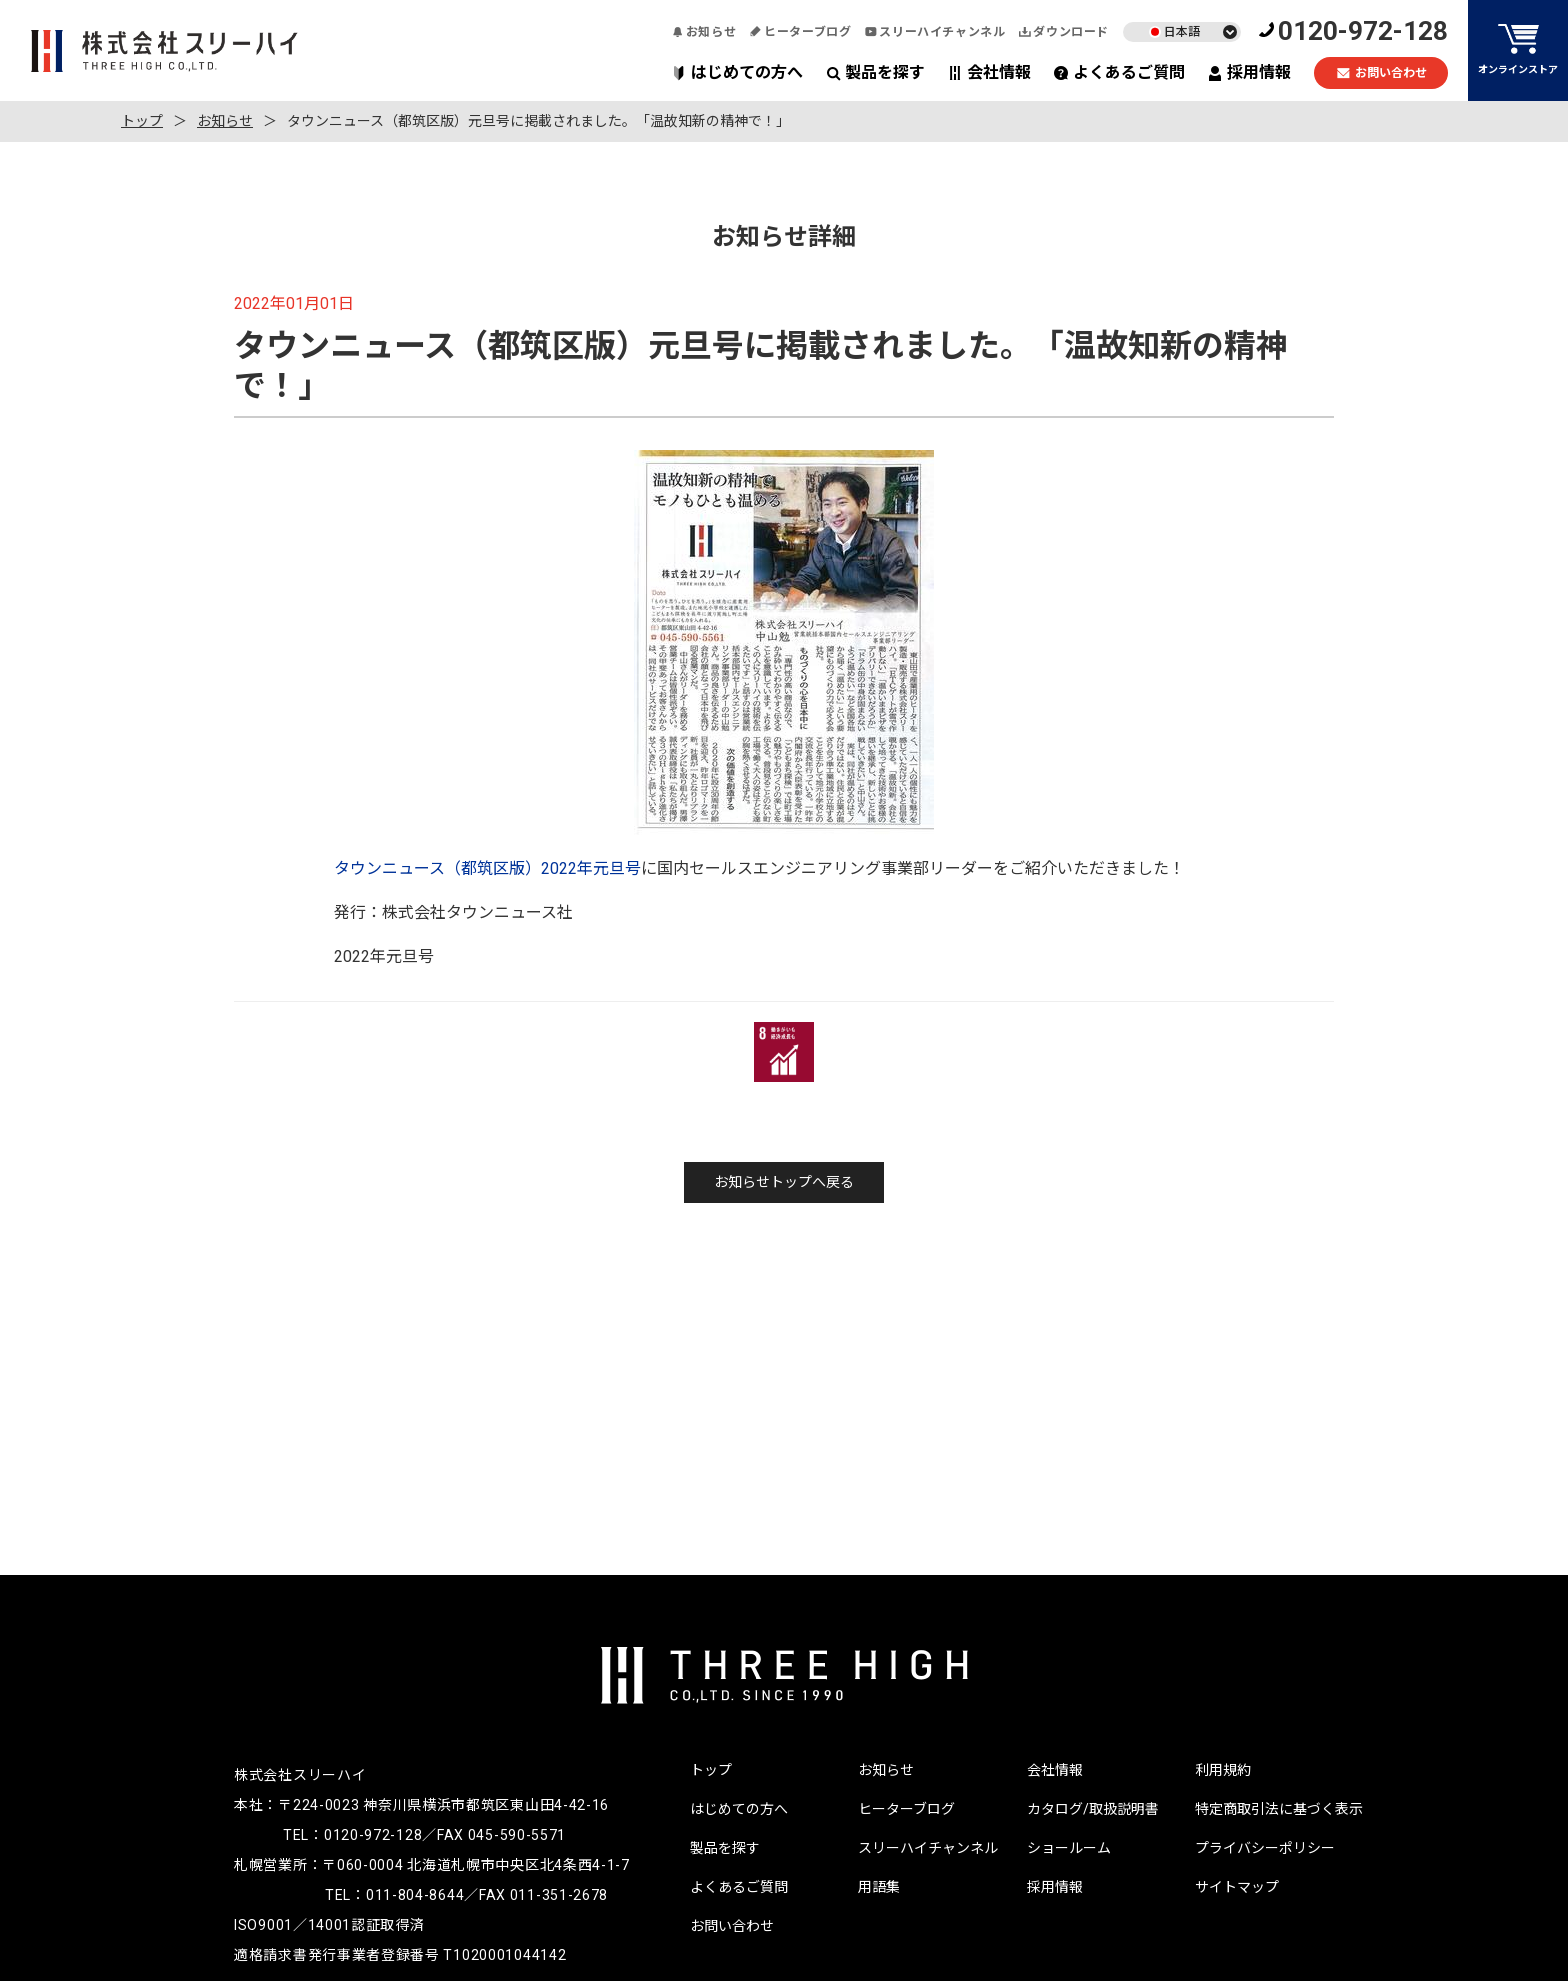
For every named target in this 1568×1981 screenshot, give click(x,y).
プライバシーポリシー (1265, 1848)
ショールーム (1069, 1848)
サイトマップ (1237, 1887)
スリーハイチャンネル (935, 32)
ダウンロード (1064, 32)
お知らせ (704, 32)
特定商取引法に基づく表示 (1279, 1809)
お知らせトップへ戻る (784, 1182)
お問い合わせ (1381, 73)
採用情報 (1249, 72)
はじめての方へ (737, 72)
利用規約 (1223, 1770)
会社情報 (989, 72)
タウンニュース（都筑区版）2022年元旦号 (487, 868)
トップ (142, 121)
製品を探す (875, 72)
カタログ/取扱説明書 (1093, 1809)
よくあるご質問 (1119, 72)
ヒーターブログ (800, 32)
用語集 (879, 1887)
